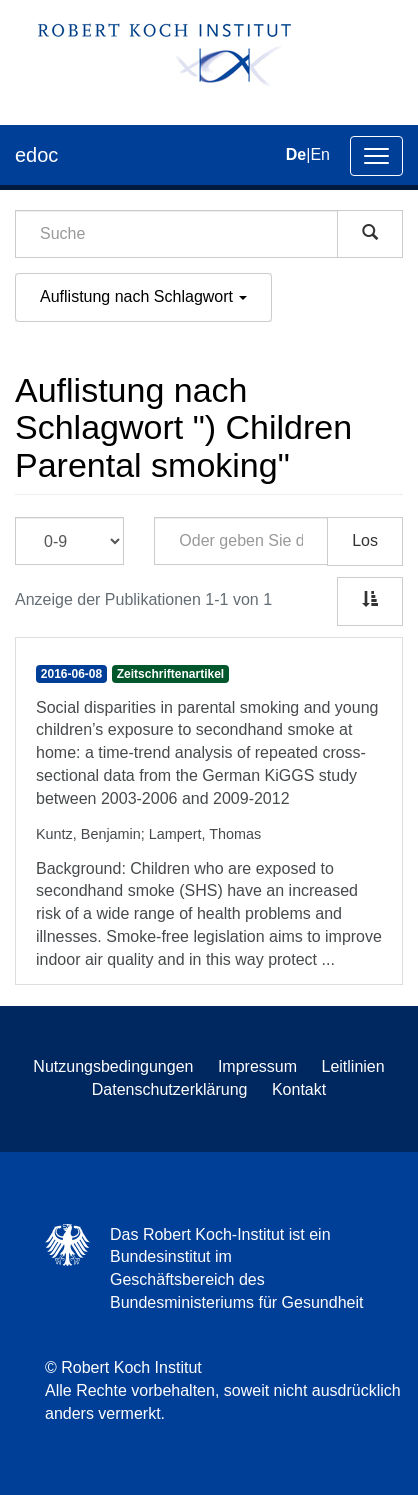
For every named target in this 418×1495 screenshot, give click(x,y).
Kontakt (299, 1089)
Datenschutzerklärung (170, 1089)
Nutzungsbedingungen (113, 1066)
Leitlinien (353, 1066)
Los (365, 540)
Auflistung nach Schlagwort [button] (143, 296)
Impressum (257, 1066)
